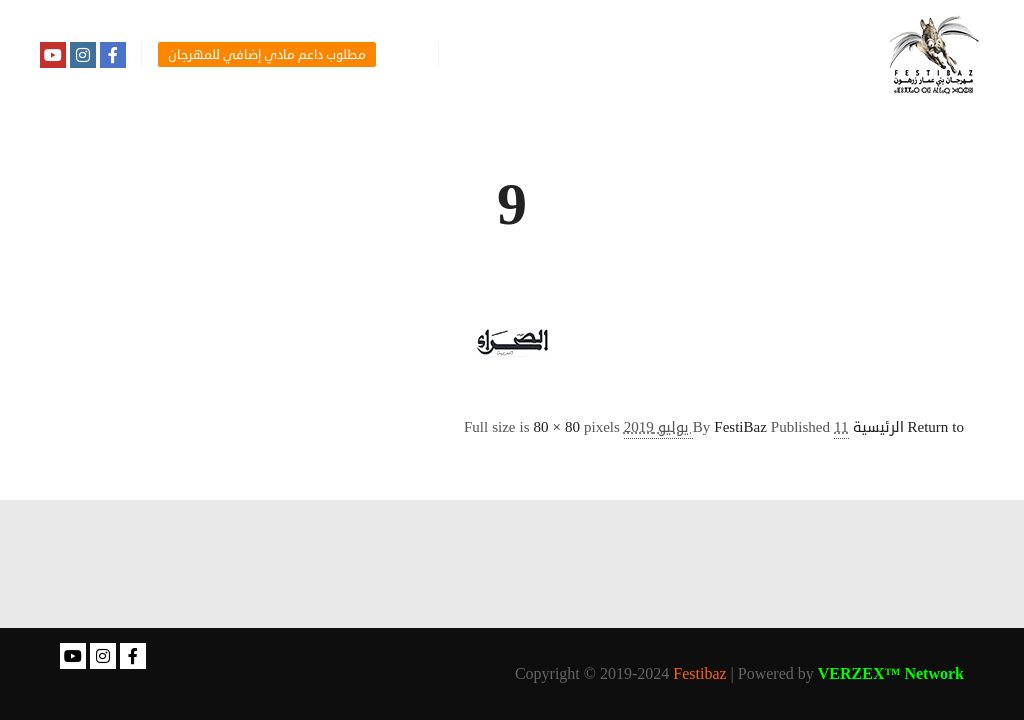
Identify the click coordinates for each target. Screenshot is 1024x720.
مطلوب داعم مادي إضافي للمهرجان (267, 55)
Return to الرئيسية (909, 427)
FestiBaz (740, 427)
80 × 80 (557, 427)
